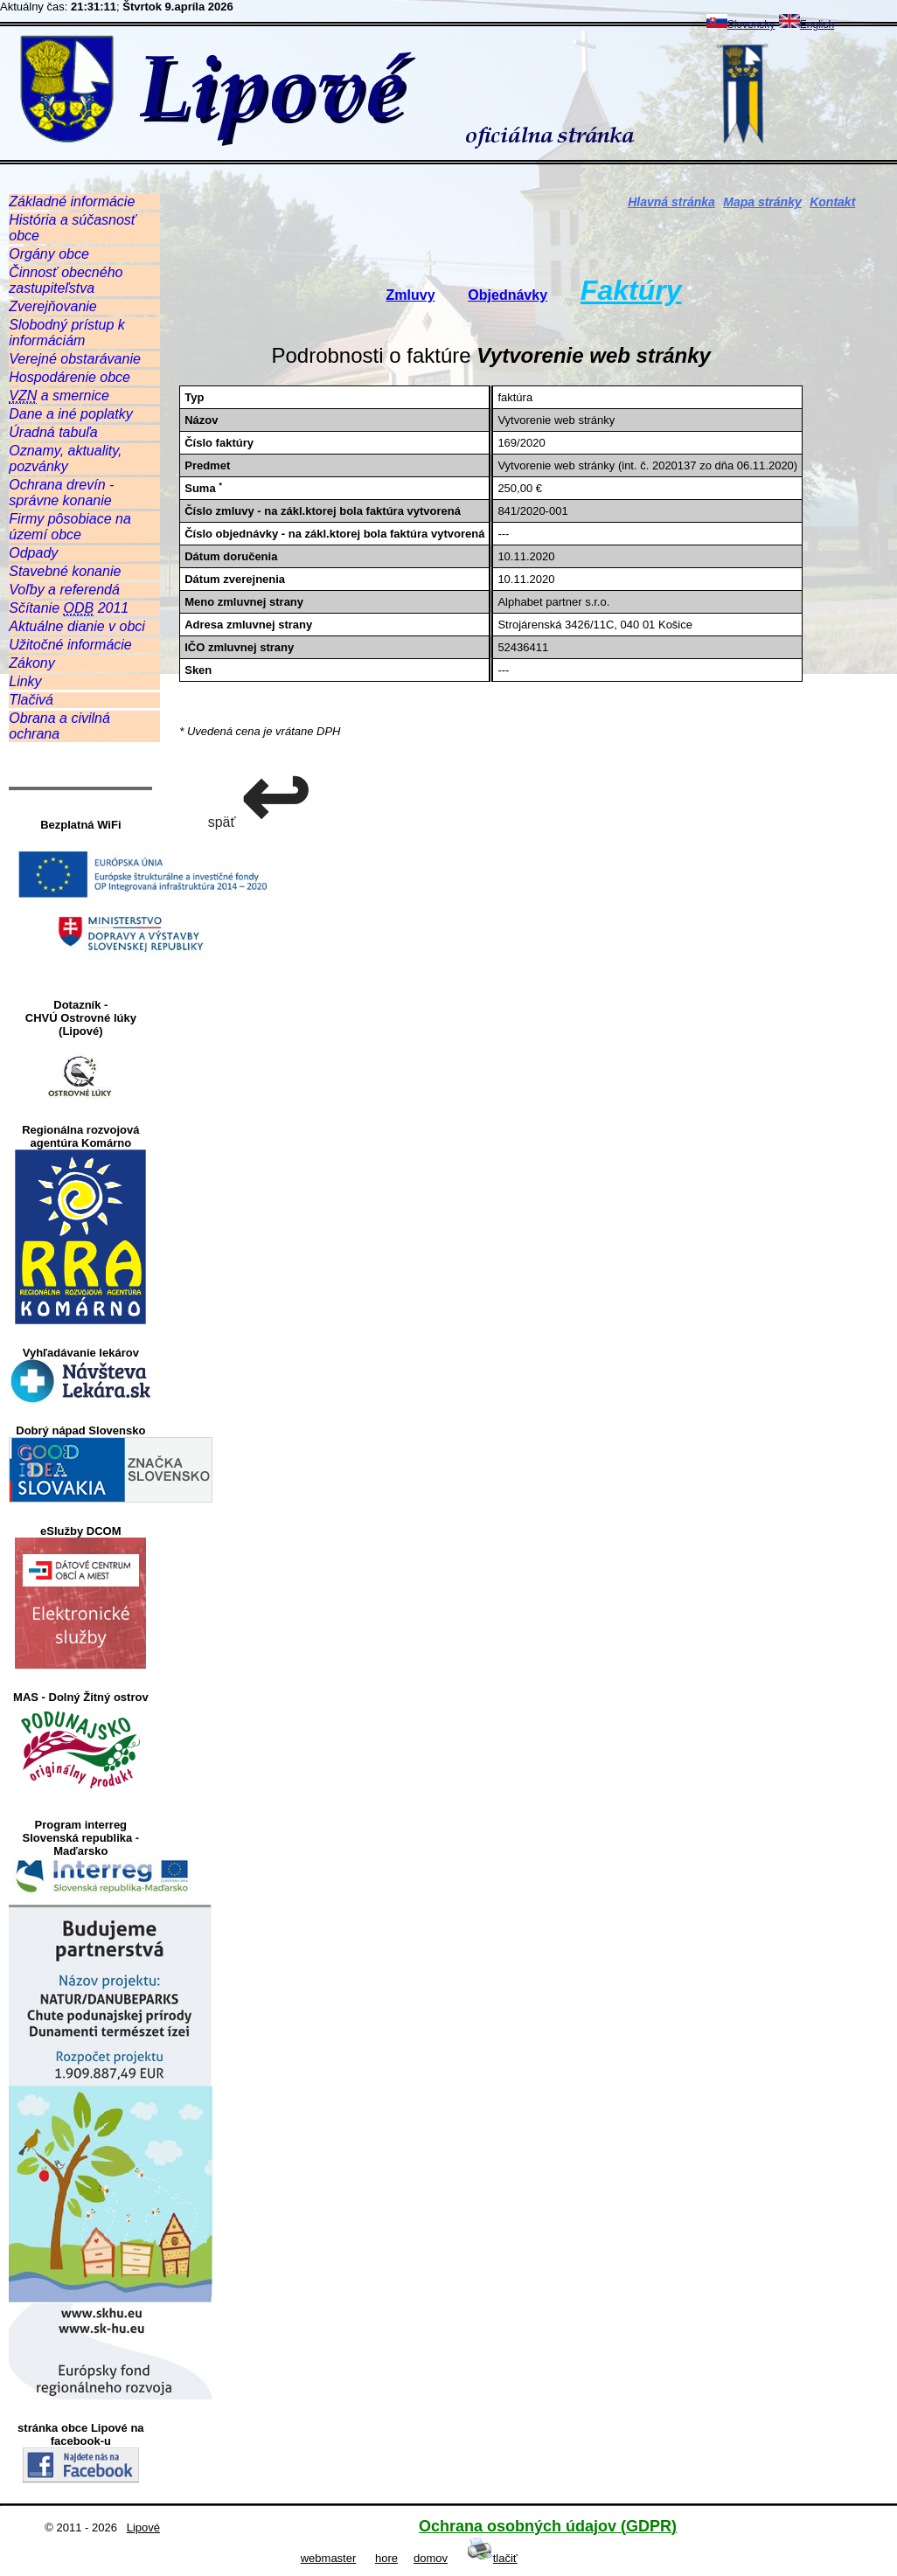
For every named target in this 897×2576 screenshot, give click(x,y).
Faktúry (631, 290)
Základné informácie (72, 201)
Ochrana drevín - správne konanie (61, 492)
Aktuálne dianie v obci (77, 626)
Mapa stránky (762, 202)
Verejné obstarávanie (75, 358)
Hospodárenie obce (69, 377)
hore (386, 2558)
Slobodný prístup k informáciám (67, 332)
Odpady (33, 552)
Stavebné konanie (65, 571)
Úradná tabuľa (53, 432)
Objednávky (507, 295)
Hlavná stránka (671, 202)
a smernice (59, 396)
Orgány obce (49, 253)
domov (431, 2558)
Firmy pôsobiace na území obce (70, 526)
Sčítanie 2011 (69, 608)
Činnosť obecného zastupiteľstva (65, 280)
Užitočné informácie (70, 644)
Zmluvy (410, 295)
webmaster (329, 2558)
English (806, 24)
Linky (25, 681)
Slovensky (740, 24)
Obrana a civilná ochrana (59, 726)
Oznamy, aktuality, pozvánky (65, 458)
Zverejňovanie (53, 306)
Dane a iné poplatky (70, 413)
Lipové (143, 2527)
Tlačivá (31, 699)
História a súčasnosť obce (72, 227)
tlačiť (492, 2558)
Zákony (31, 663)
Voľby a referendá (64, 589)
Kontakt (832, 202)
